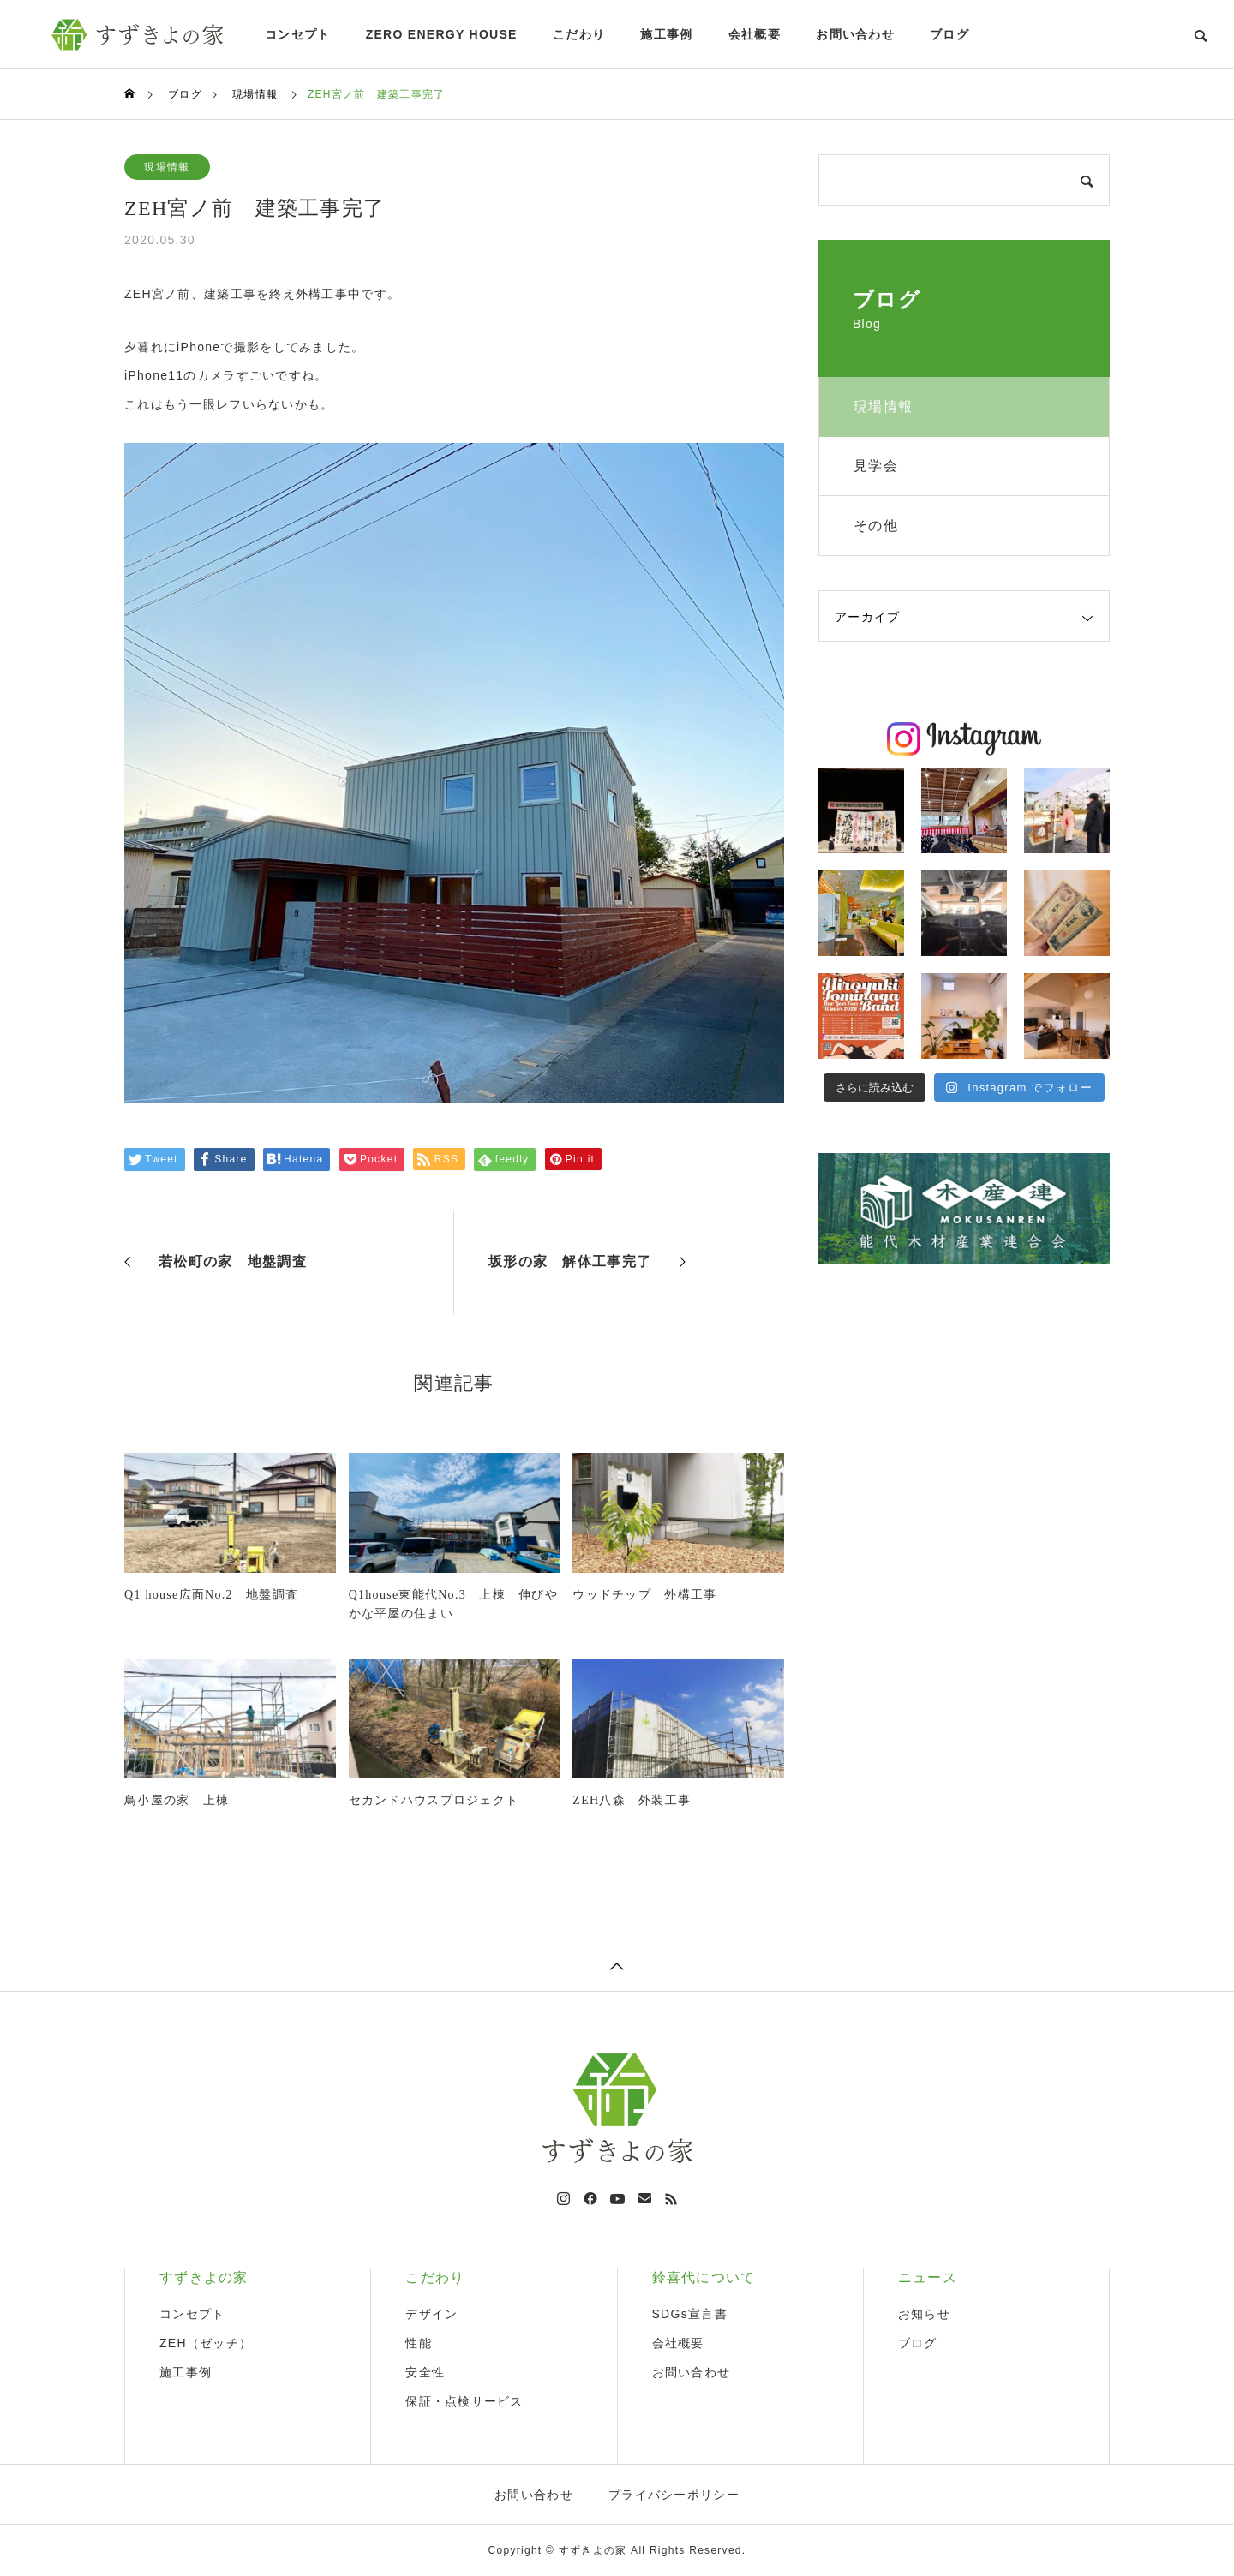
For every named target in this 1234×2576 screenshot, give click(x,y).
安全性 (425, 2372)
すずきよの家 (204, 2277)
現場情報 (166, 167)
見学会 (876, 465)
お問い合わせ (855, 34)
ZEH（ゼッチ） (205, 2343)
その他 (876, 525)
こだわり (579, 34)
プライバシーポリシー (674, 2494)
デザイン (431, 2314)
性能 (418, 2343)
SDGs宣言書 (690, 2314)
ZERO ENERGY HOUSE (442, 34)
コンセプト (297, 34)
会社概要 (754, 34)
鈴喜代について (704, 2277)
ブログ (949, 34)
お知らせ (924, 2314)
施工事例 (666, 34)
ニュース (927, 2277)
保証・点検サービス (464, 2401)
